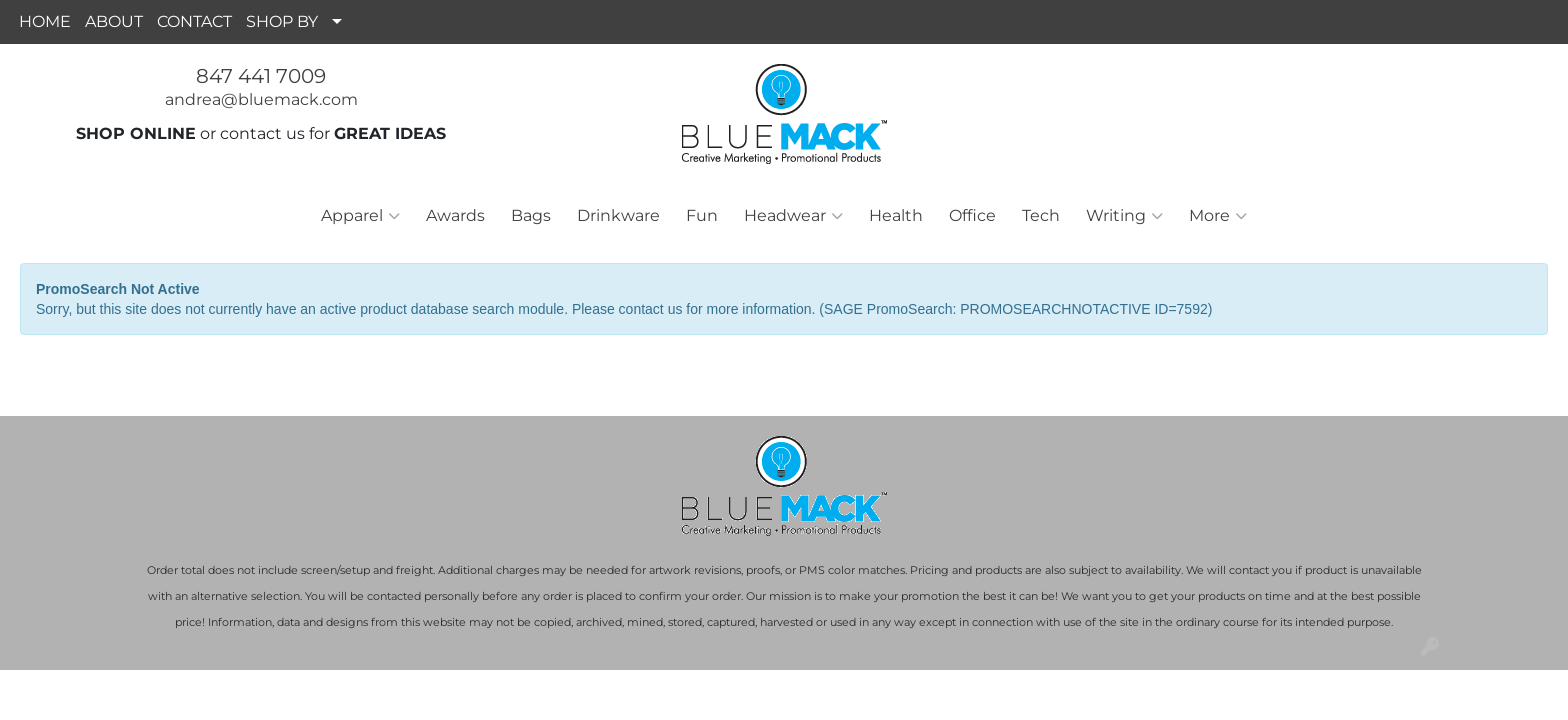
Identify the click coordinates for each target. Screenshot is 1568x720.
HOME (45, 21)
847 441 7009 (261, 76)
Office (972, 215)
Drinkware (618, 215)
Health (896, 215)
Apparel (360, 216)
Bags (531, 215)
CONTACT (194, 21)
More (1218, 216)
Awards (455, 215)
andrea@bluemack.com (261, 99)
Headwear (793, 216)
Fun (702, 215)
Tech (1041, 215)
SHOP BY (282, 21)
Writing (1124, 216)
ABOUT (114, 21)
